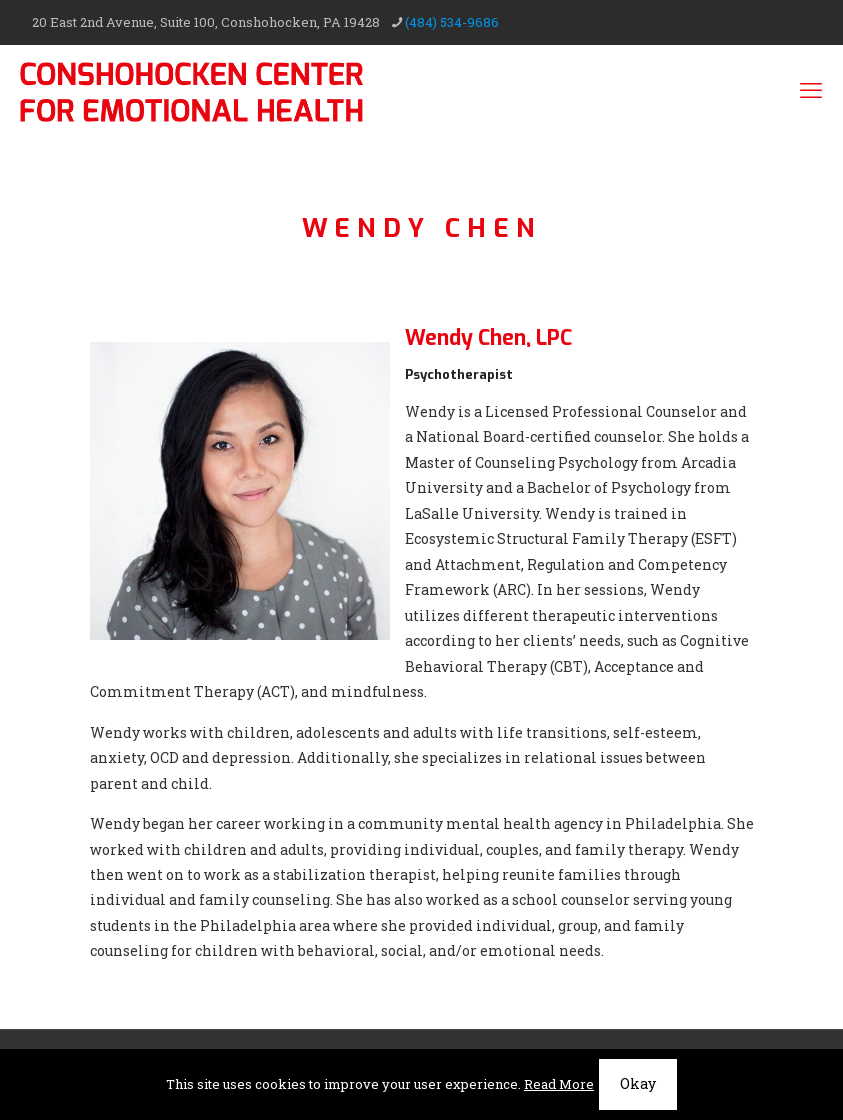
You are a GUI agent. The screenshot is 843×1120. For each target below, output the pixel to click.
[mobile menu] (811, 90)
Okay (638, 1083)
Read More (559, 1084)
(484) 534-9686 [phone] (452, 22)
